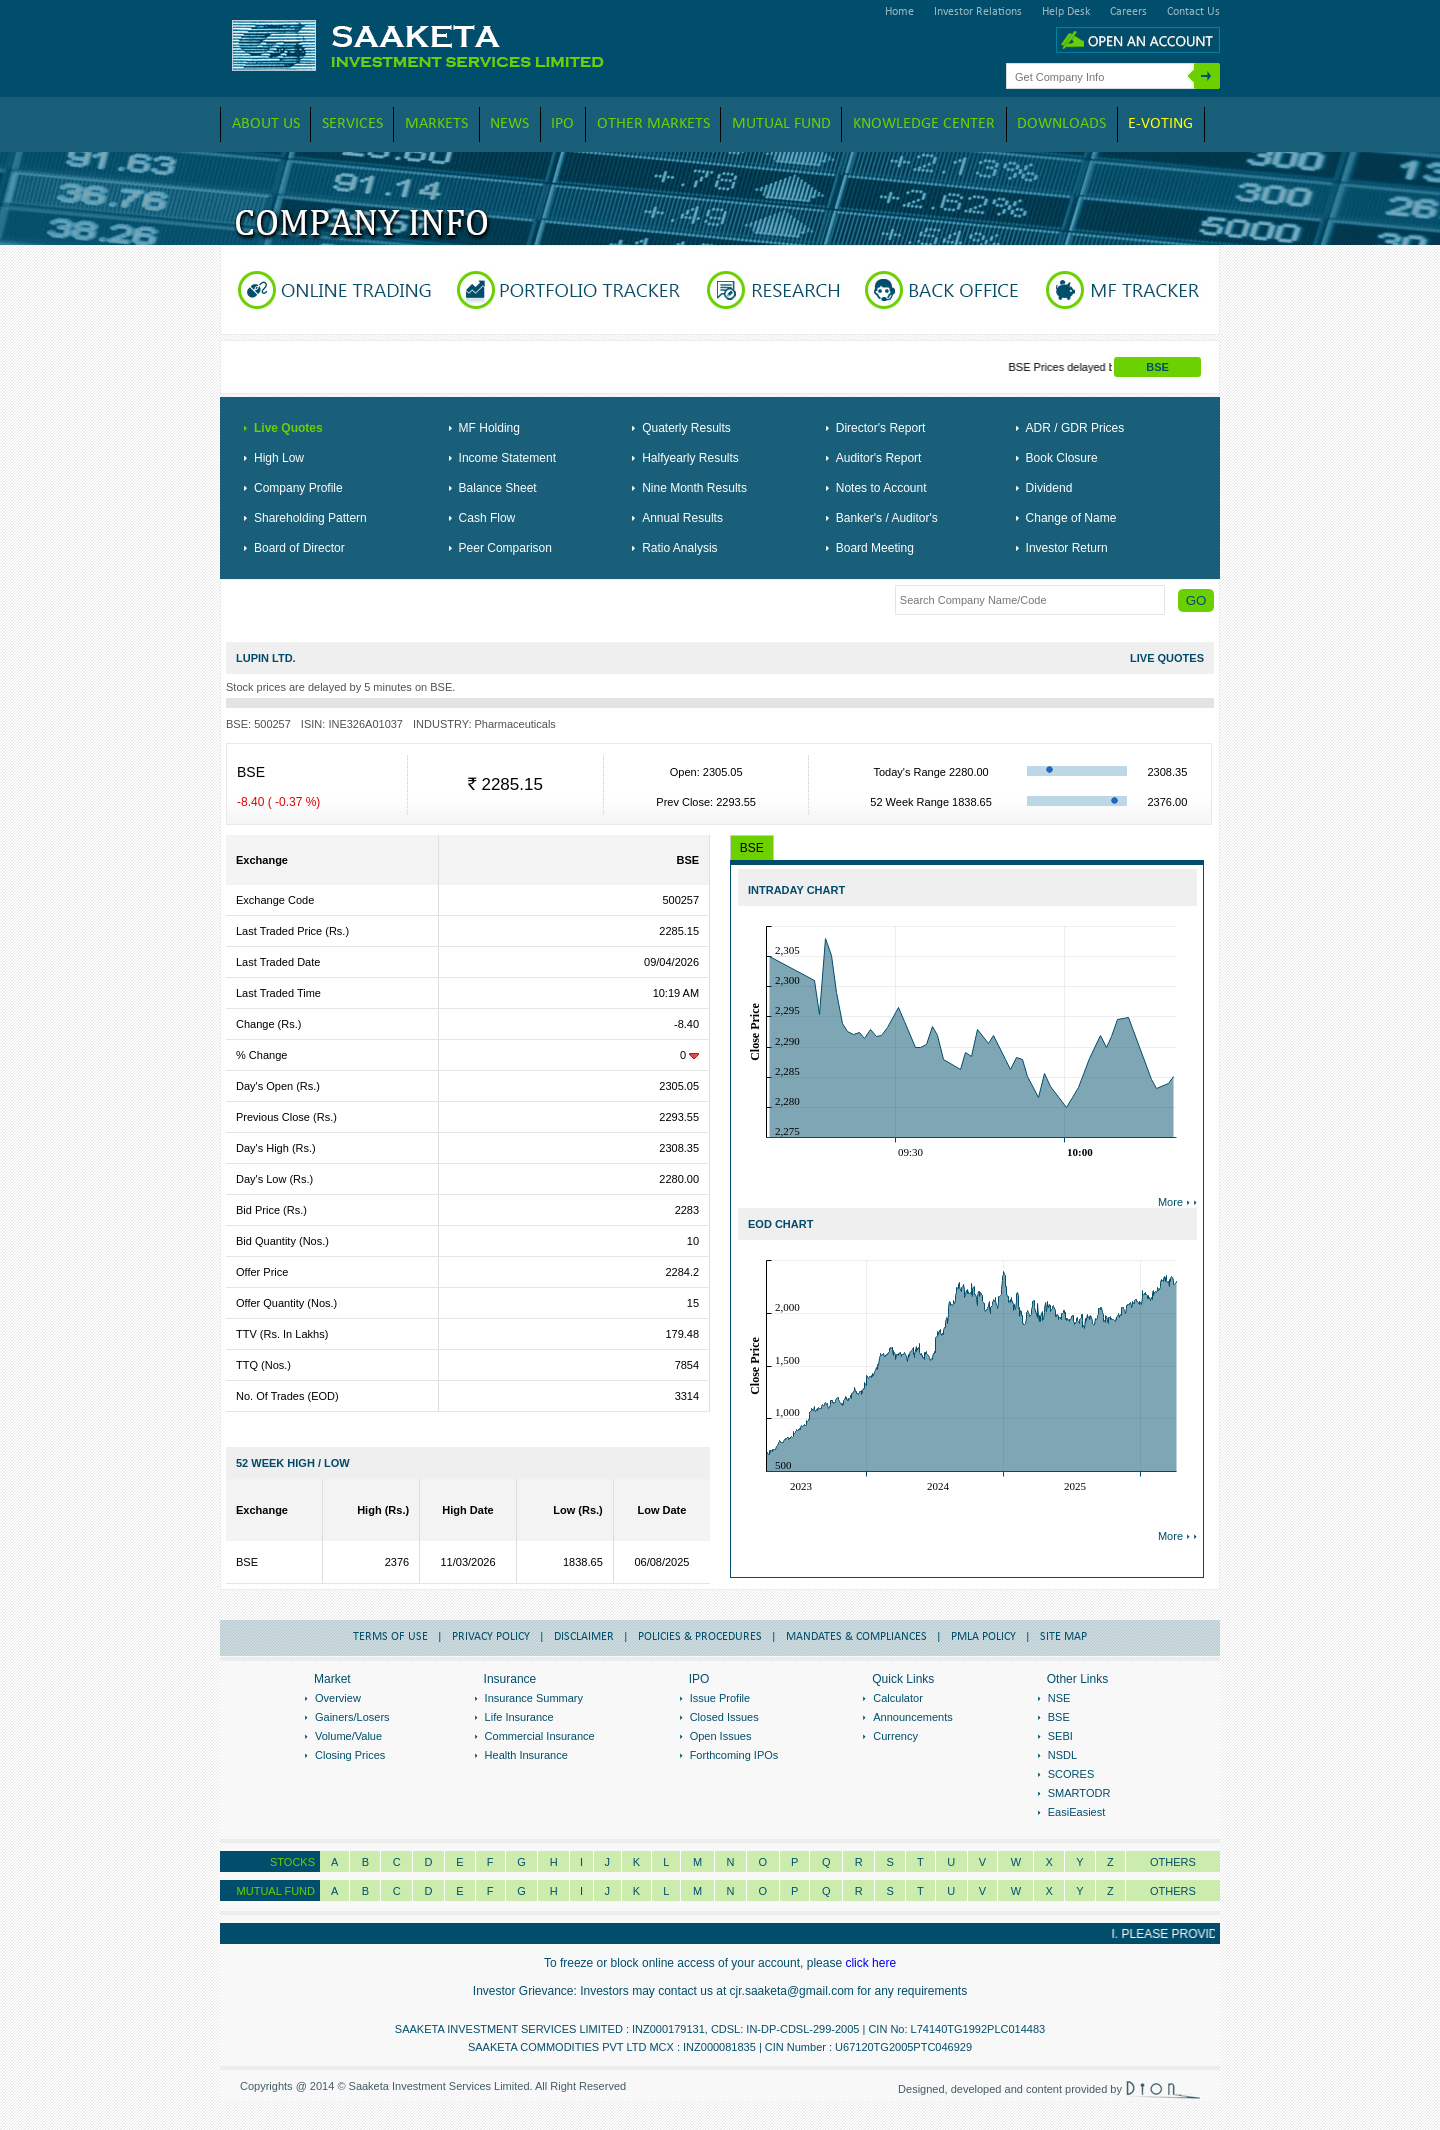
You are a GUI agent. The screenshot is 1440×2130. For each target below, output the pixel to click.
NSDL (1062, 1755)
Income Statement (507, 458)
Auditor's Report (879, 458)
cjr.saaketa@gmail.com (792, 1991)
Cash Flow (487, 518)
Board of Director (299, 548)
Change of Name (1071, 518)
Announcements (913, 1717)
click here (870, 1963)
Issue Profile (720, 1698)
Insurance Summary (534, 1698)
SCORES (1071, 1774)
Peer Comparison (505, 548)
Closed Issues (724, 1717)
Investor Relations (978, 12)
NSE (1059, 1698)
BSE (1157, 367)
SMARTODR (1079, 1793)
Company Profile (298, 488)
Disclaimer (584, 1637)
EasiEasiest (1076, 1812)
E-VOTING (1160, 124)
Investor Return (1067, 548)
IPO (562, 124)
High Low (279, 458)
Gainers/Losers (352, 1717)
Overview (338, 1698)
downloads (1061, 124)
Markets (436, 124)
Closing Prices (350, 1755)
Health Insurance (526, 1755)
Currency (895, 1736)
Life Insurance (519, 1717)
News (509, 124)
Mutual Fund (781, 124)
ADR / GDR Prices (1075, 428)
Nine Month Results (694, 488)
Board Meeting (875, 548)
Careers (1128, 12)
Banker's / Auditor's (887, 518)
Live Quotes (288, 428)
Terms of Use (390, 1637)
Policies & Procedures (700, 1637)
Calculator (898, 1698)
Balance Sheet (498, 488)
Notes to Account (881, 488)
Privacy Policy (491, 1637)
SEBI (1060, 1736)
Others (1173, 1862)
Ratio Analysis (679, 548)
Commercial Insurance (540, 1736)
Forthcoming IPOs (734, 1755)
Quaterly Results (686, 428)
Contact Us (1193, 12)
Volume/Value (348, 1736)
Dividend (1049, 488)
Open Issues (721, 1736)
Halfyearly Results (690, 458)
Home (899, 12)
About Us (266, 124)
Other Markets (653, 124)
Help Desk (1066, 12)
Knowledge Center (924, 124)
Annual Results (682, 518)
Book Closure (1062, 458)
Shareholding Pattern (310, 518)
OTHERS (1173, 1891)
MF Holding (489, 428)
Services (352, 124)
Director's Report (881, 428)
